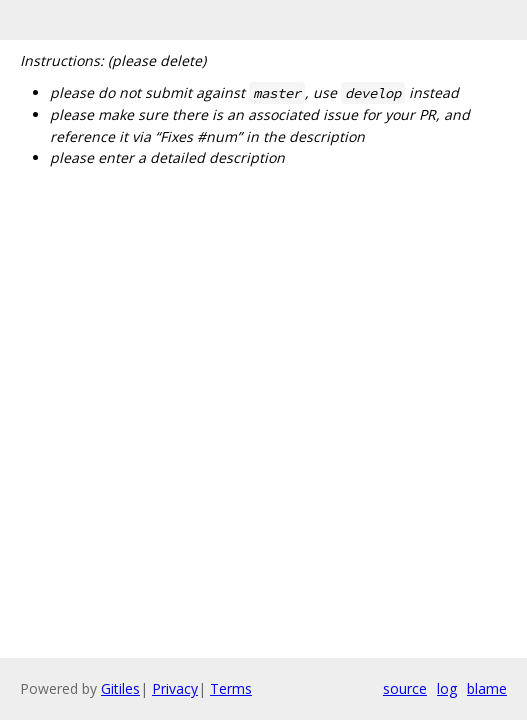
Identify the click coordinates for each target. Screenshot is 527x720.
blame (487, 688)
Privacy (175, 688)
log (447, 688)
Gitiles (120, 688)
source (405, 688)
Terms (231, 688)
